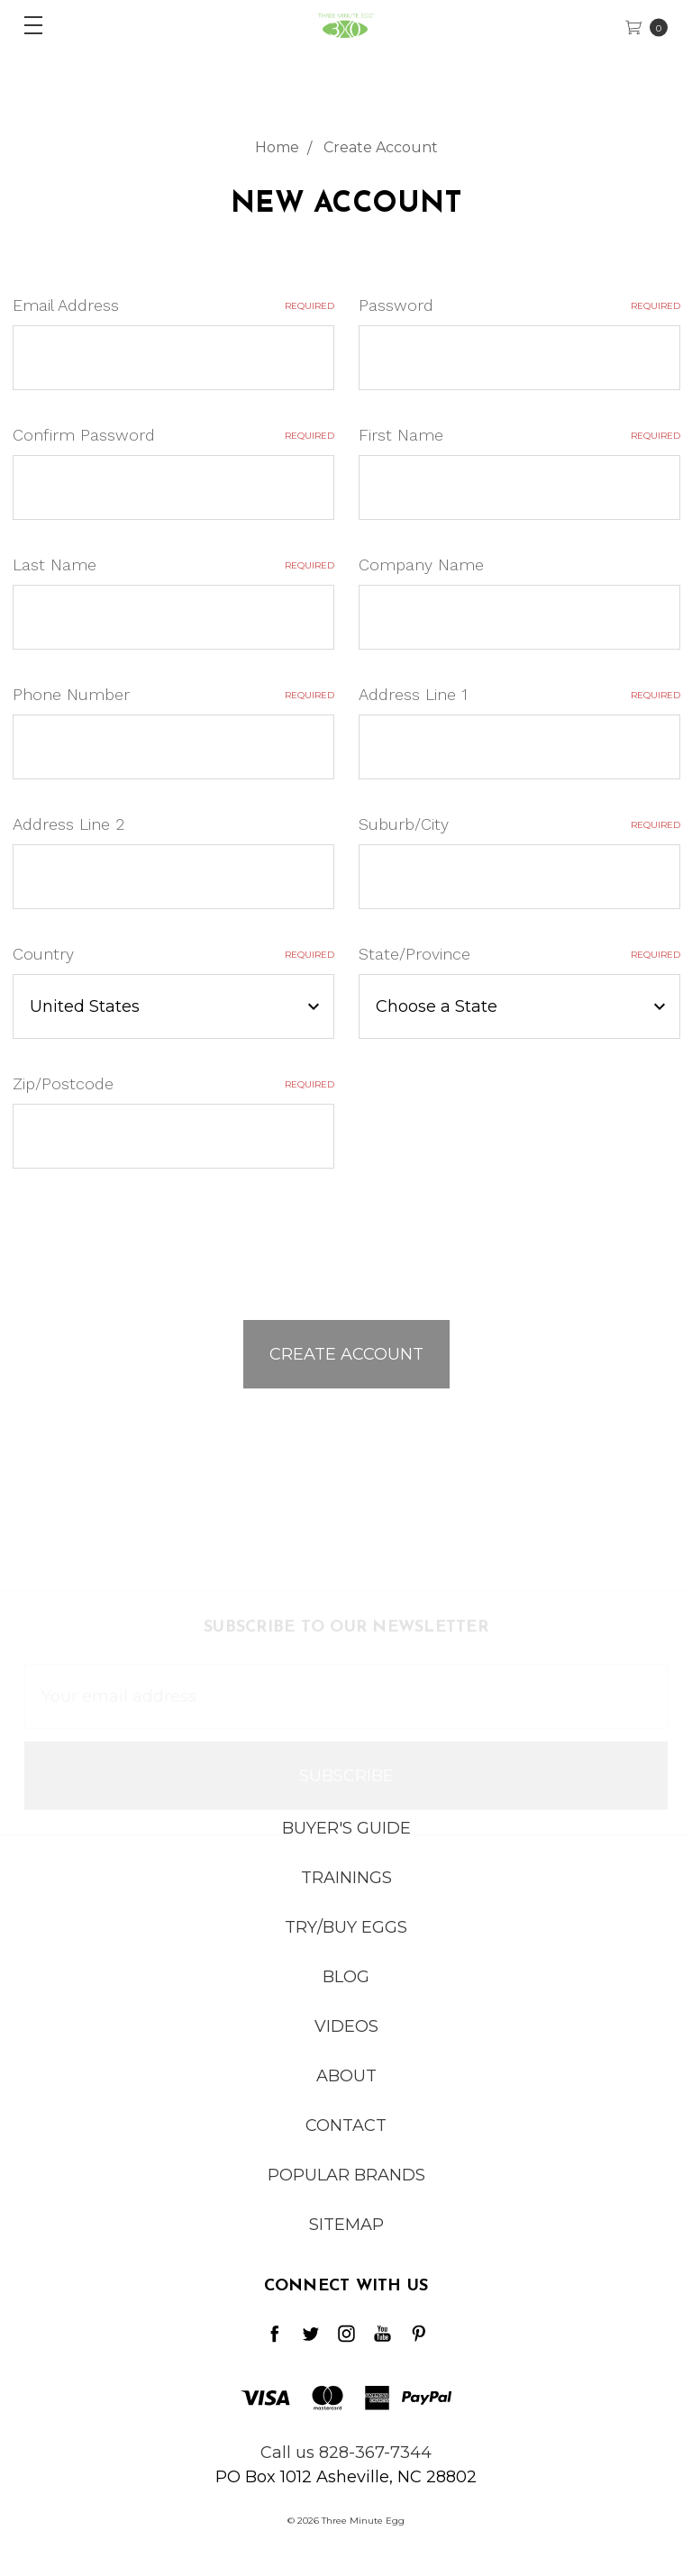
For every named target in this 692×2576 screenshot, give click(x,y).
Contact (346, 2139)
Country (173, 953)
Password (519, 305)
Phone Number (173, 694)
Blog (346, 1990)
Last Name (173, 564)
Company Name (421, 564)
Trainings (346, 1891)
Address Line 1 (519, 694)
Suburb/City (519, 824)
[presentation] (150, 1236)
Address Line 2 (68, 824)
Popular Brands (346, 2188)
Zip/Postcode (173, 1083)
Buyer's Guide (346, 1842)
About (346, 2089)
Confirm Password (173, 434)
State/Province (519, 953)
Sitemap (346, 2238)
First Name (519, 434)
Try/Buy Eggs (346, 1941)
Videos (346, 2040)
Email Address (173, 305)
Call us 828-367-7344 (346, 2452)
